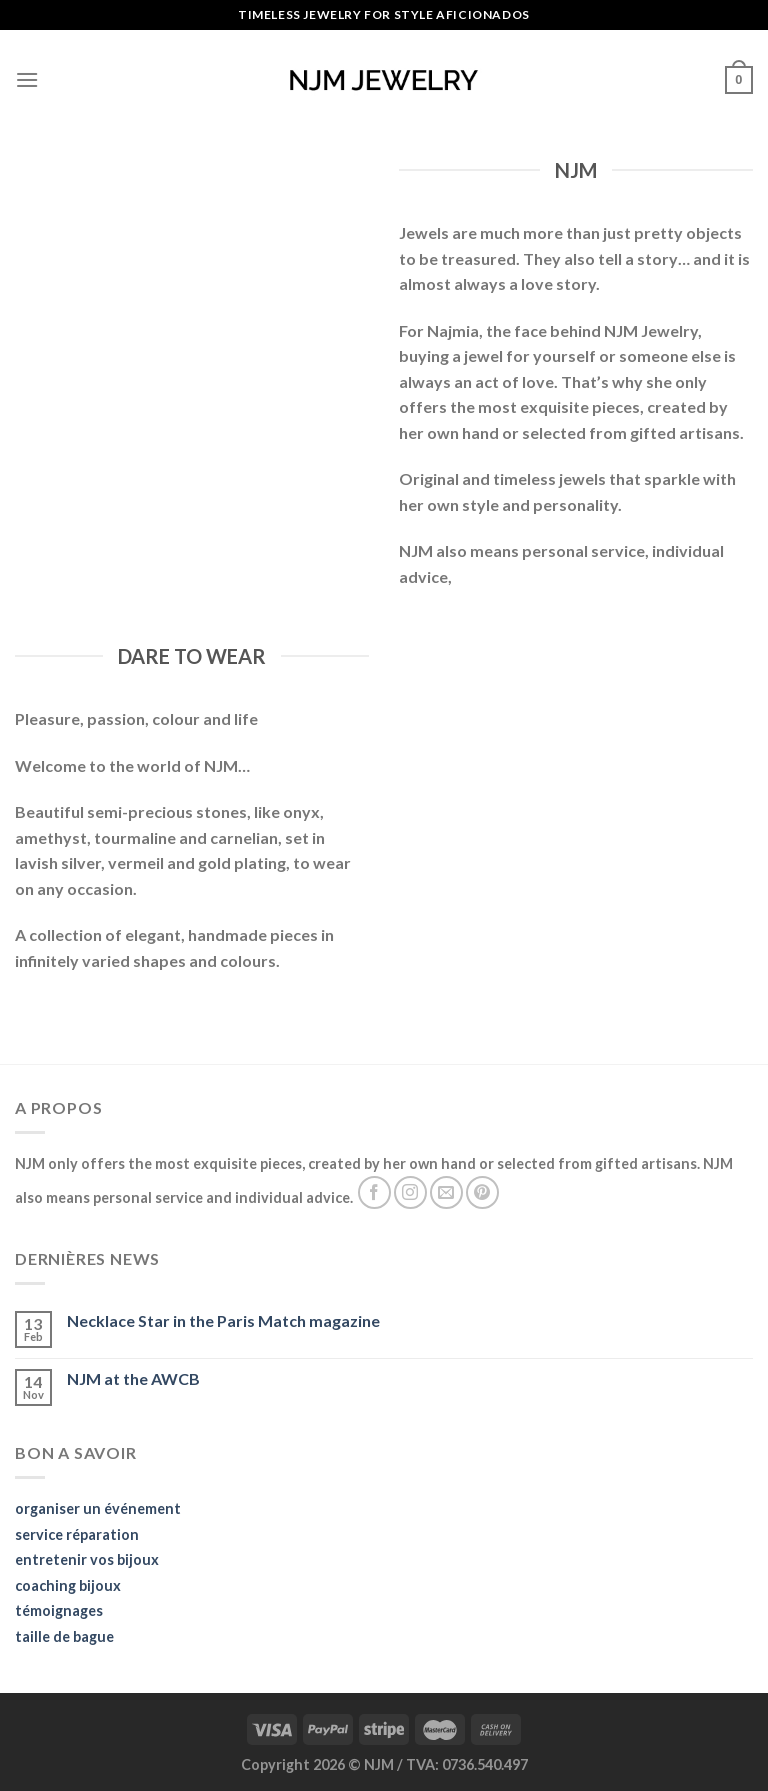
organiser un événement (98, 1508)
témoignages (59, 1610)
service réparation (77, 1534)
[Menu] (27, 79)
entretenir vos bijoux (87, 1559)
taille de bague (64, 1636)
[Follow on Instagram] (410, 1192)
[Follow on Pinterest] (482, 1192)
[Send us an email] (446, 1192)
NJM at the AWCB (133, 1378)
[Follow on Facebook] (374, 1192)
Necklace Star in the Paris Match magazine (223, 1320)
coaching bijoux (68, 1585)
